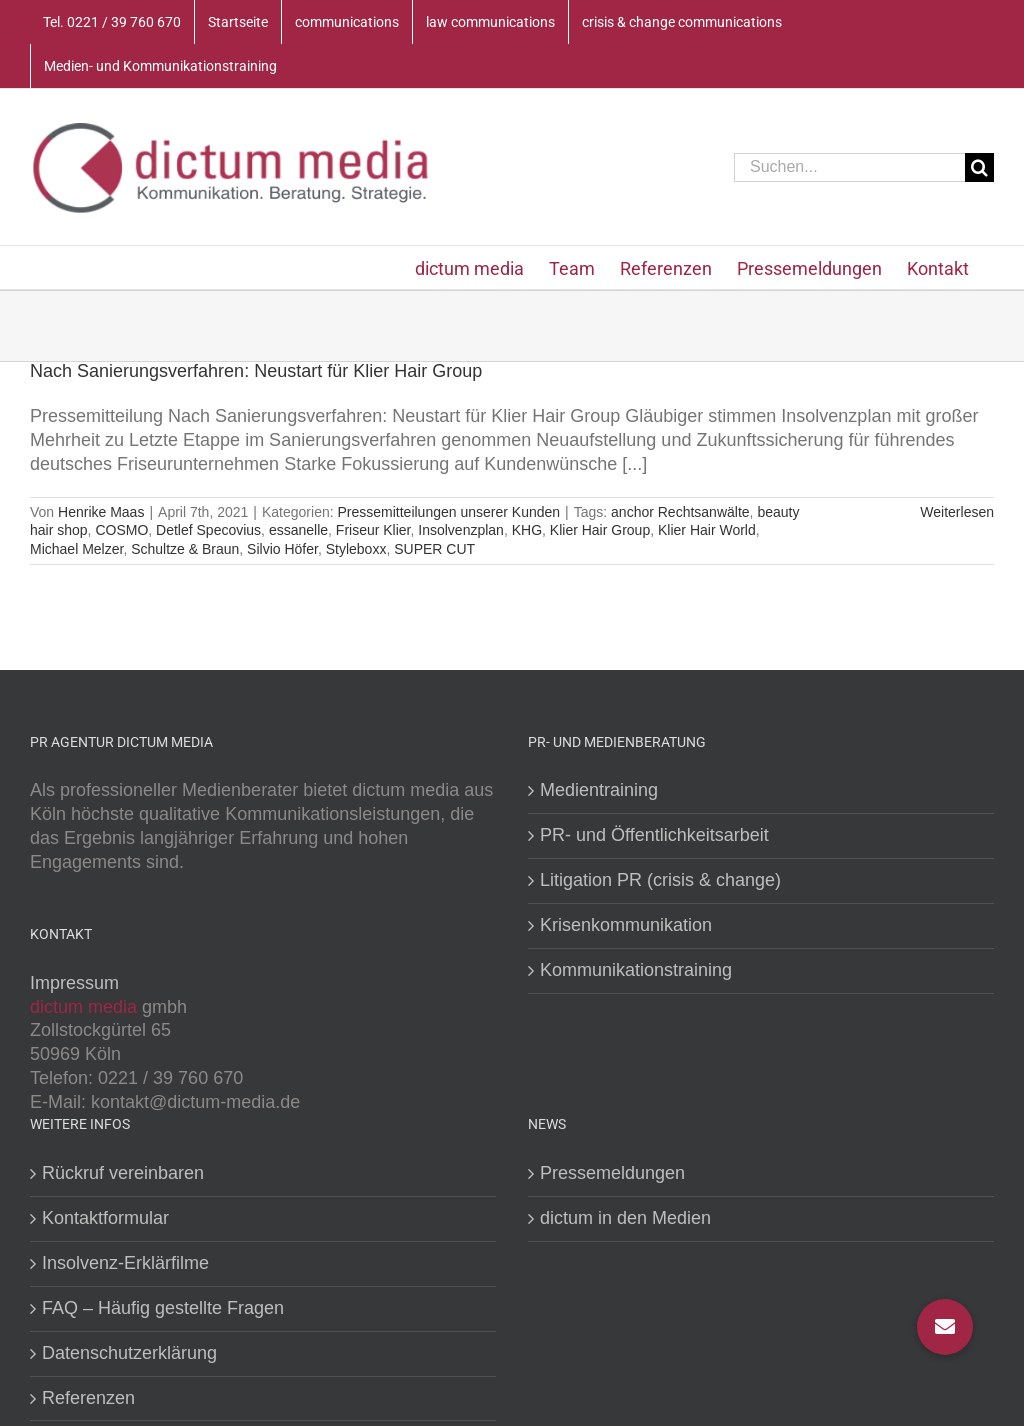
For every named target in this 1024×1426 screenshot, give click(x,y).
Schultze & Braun (185, 549)
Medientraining (599, 790)
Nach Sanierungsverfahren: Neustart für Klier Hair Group (256, 371)
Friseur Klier (373, 530)
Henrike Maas (101, 512)
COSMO (121, 530)
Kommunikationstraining (636, 970)
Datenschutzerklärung (129, 1353)
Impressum (74, 983)
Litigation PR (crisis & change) (660, 880)
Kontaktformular (105, 1218)
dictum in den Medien (625, 1218)
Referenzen (88, 1398)
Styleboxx (356, 549)
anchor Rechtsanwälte (680, 512)
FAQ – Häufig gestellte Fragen (163, 1308)
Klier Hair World (707, 530)
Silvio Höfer (282, 549)
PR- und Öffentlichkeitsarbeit (654, 835)
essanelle (298, 530)
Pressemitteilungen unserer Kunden (448, 512)
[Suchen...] (849, 167)
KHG (527, 530)
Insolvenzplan (461, 530)
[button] (945, 1327)
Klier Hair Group (600, 530)
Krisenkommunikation (626, 925)
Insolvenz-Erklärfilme (125, 1263)
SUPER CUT (434, 549)
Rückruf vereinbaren (123, 1173)
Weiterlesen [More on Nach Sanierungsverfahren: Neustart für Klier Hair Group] (957, 512)
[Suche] (979, 167)
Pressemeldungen (612, 1173)
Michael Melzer (76, 549)
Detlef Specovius (208, 530)
